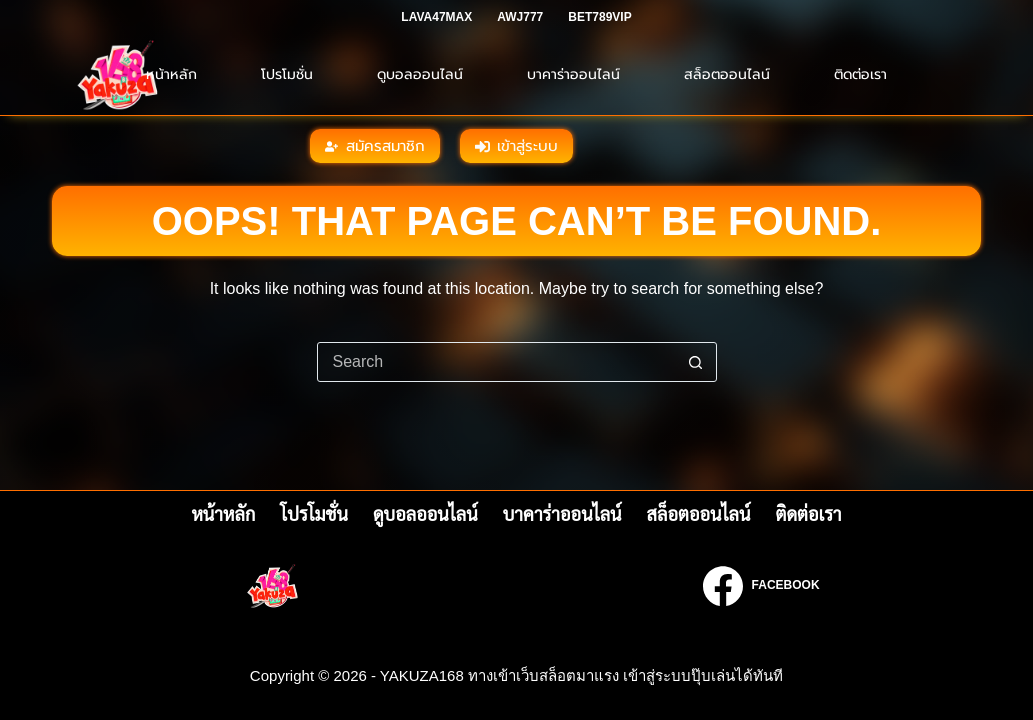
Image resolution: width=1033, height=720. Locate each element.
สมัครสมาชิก (375, 146)
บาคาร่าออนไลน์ (573, 74)
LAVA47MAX (436, 17)
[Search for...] (497, 362)
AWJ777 (520, 17)
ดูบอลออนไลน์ (420, 74)
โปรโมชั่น (287, 74)
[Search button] (696, 362)
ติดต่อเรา (860, 74)
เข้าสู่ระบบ (517, 146)
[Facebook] (761, 586)
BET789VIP (599, 17)
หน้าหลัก (171, 74)
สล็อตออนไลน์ (727, 74)
